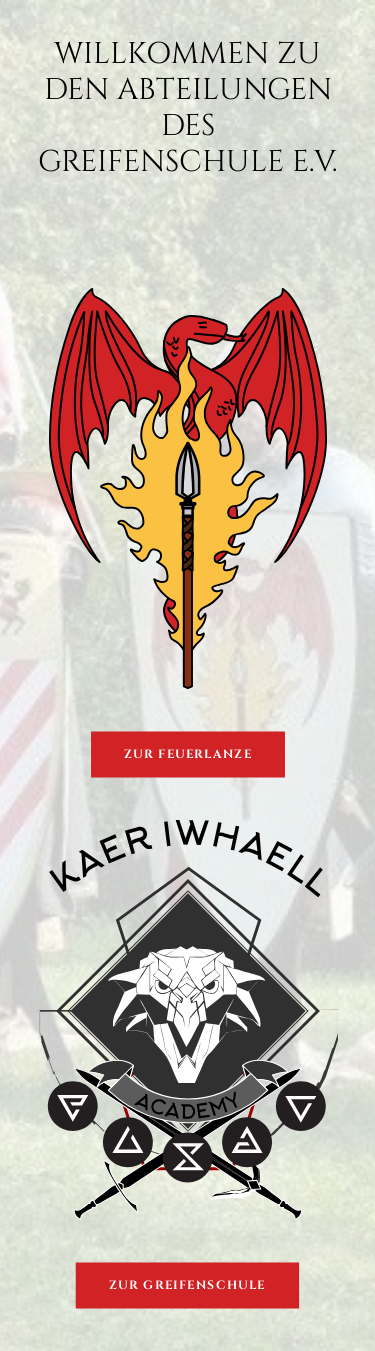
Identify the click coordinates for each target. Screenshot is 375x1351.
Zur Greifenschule (187, 1285)
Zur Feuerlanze (188, 754)
